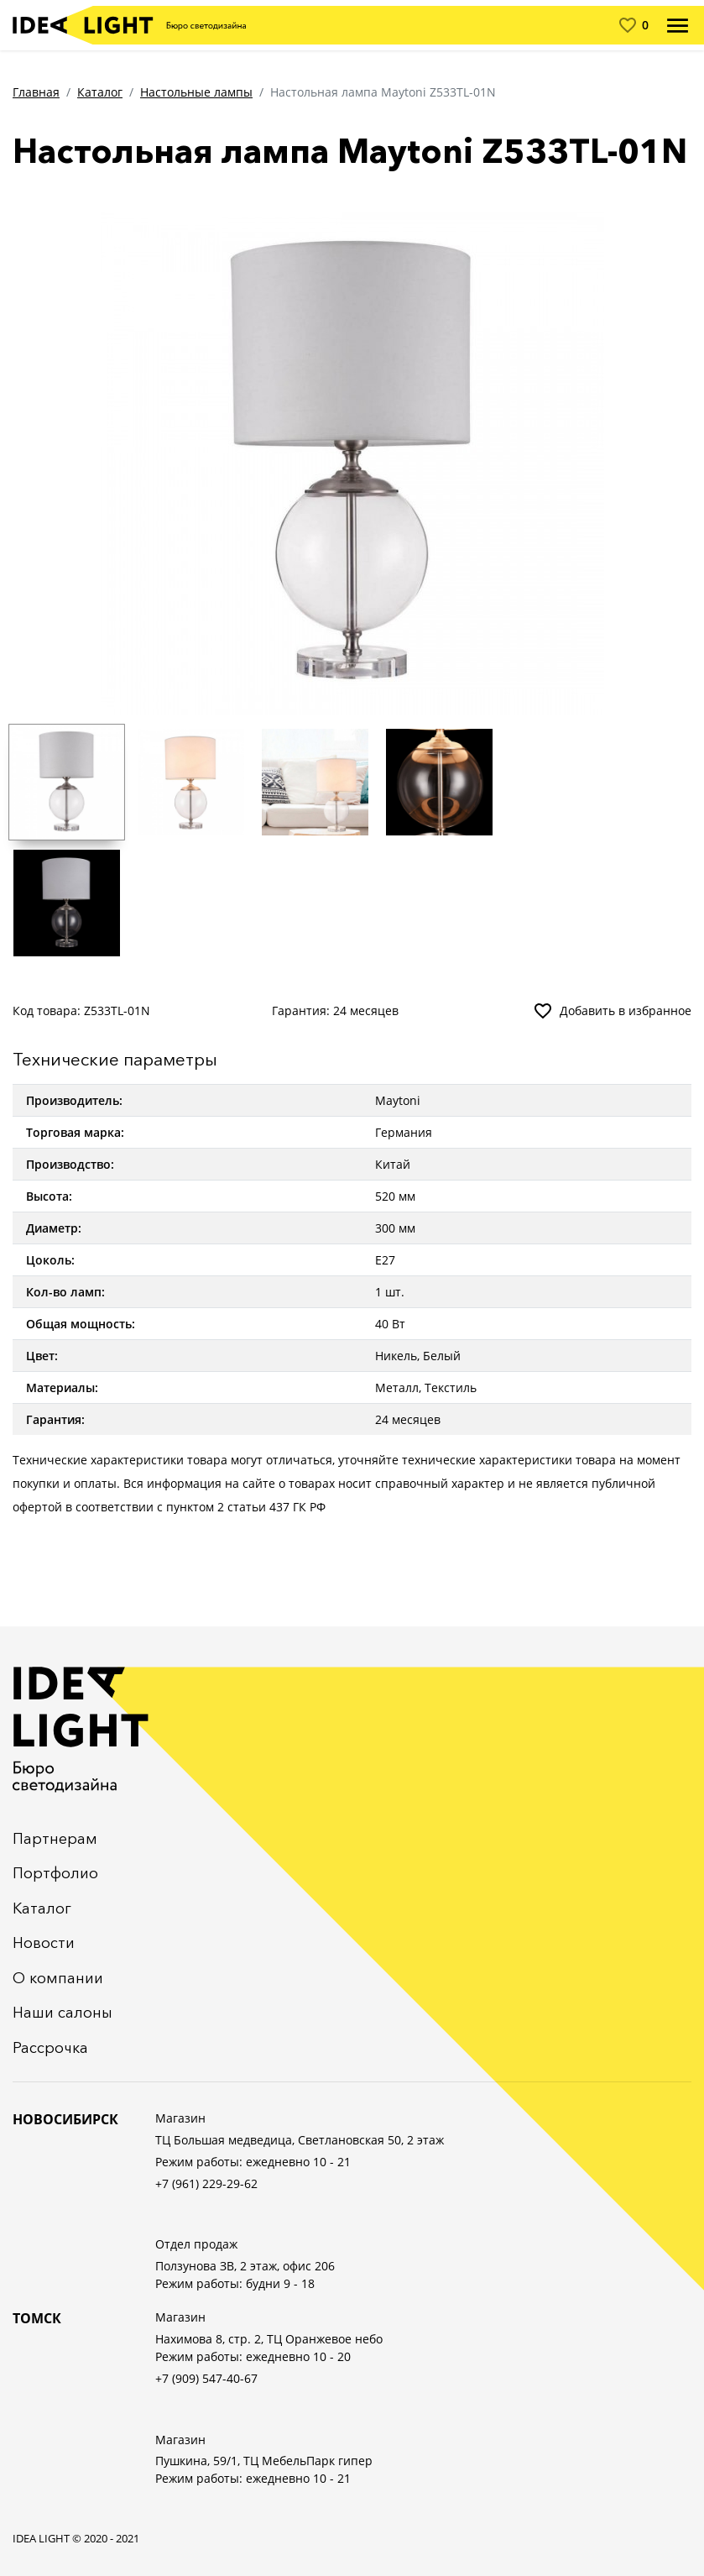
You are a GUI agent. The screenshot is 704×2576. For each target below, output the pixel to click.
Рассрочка (50, 2048)
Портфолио (55, 1873)
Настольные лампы (196, 92)
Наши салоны (62, 2012)
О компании (58, 1978)
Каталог (100, 92)
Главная (36, 92)
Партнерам (55, 1839)
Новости (44, 1943)
